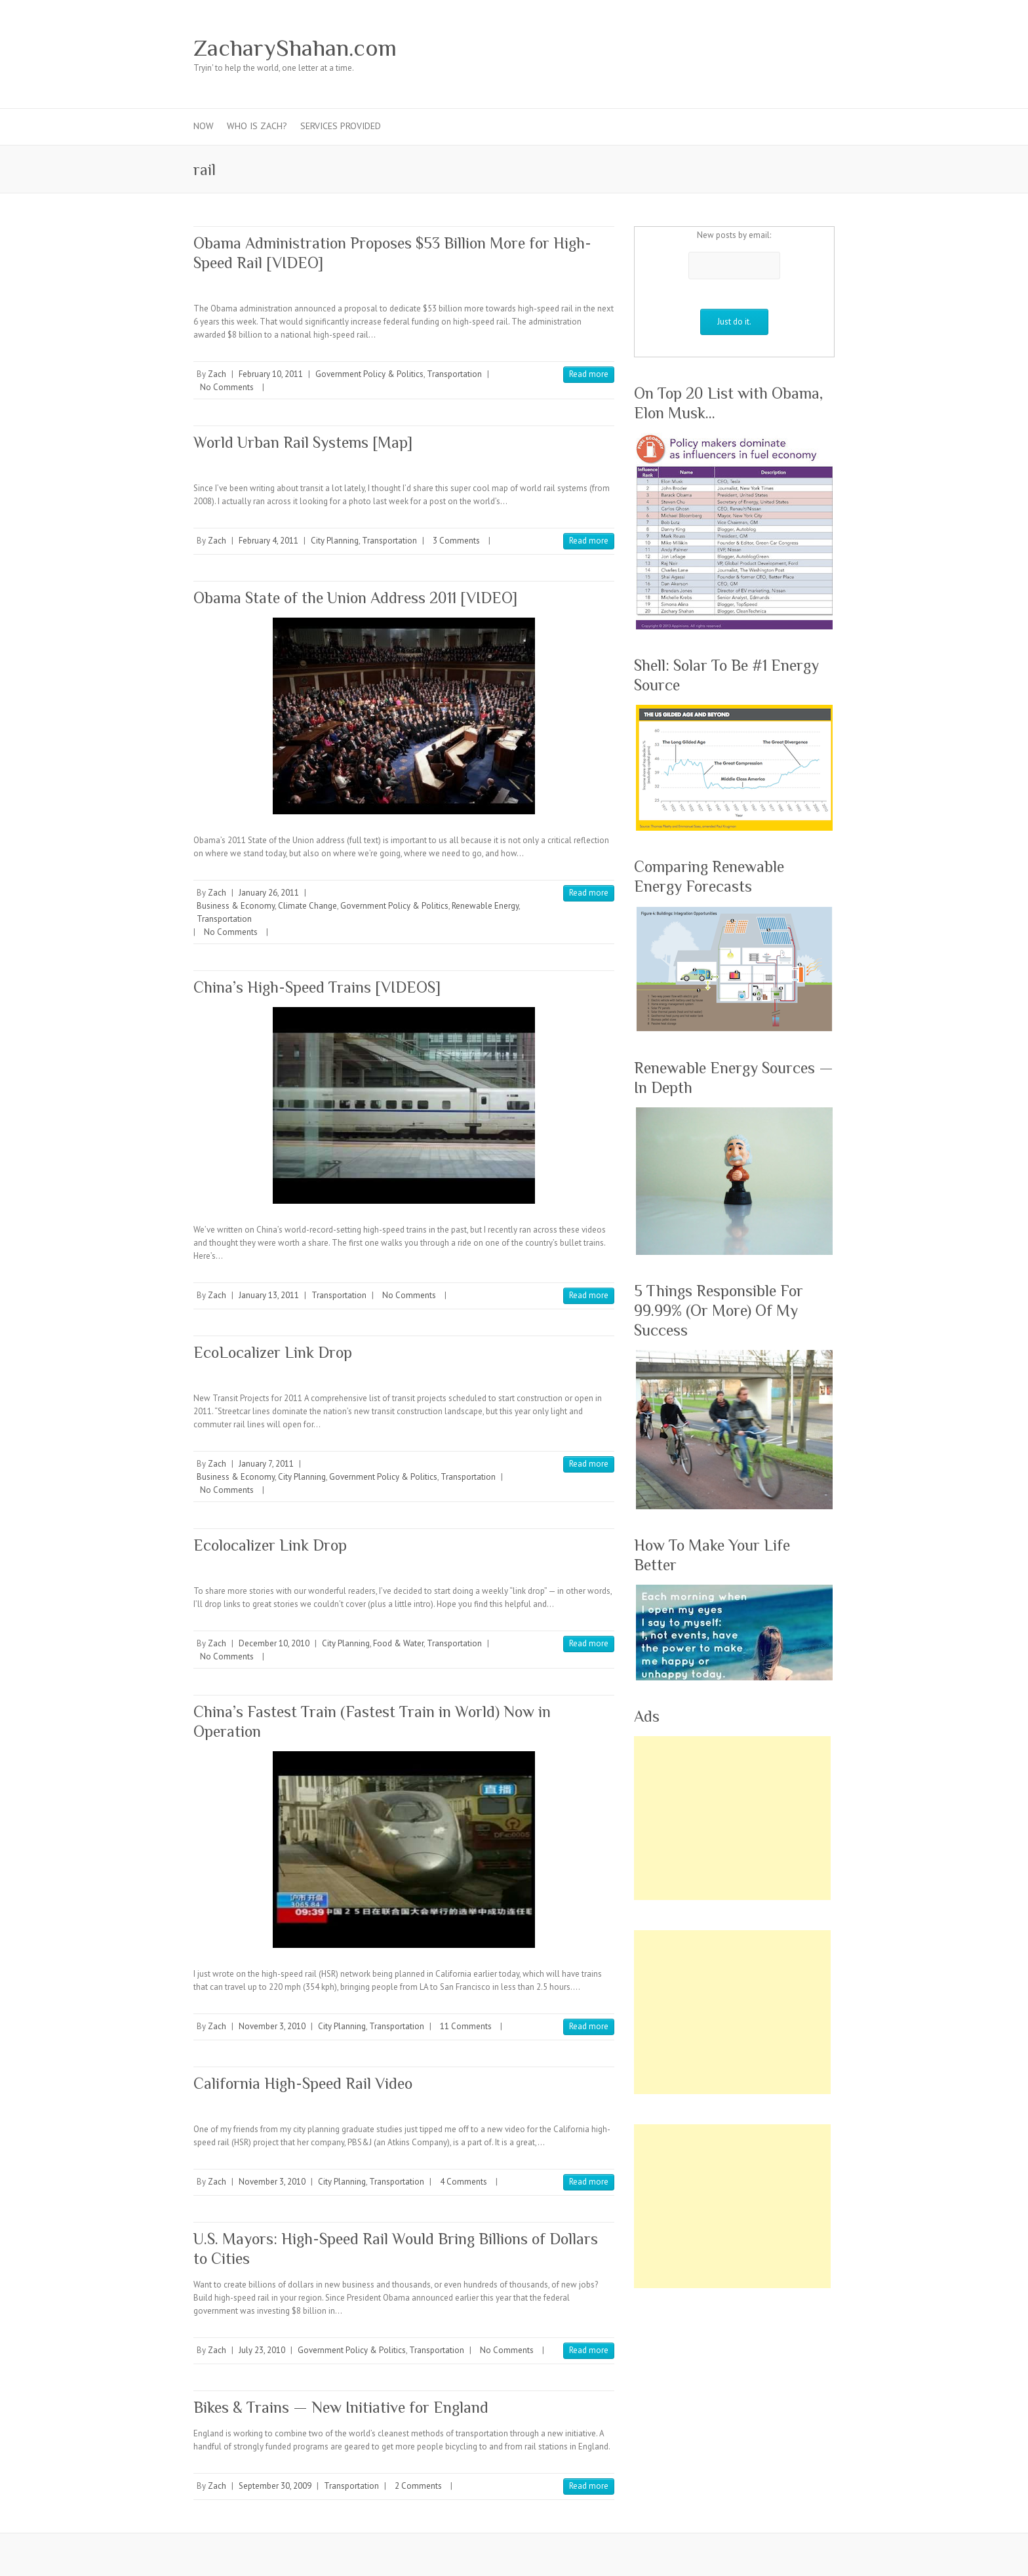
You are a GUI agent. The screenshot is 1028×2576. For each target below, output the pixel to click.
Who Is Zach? (257, 126)
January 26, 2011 (269, 892)
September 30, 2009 (275, 2485)
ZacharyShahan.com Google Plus (723, 48)
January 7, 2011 (266, 1463)
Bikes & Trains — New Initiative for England (340, 2407)
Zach (217, 374)
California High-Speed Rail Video (302, 2083)
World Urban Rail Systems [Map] (302, 442)
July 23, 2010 (262, 2350)
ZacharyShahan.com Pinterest (743, 48)
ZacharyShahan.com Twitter (703, 48)
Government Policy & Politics (369, 374)
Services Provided (340, 126)
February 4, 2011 (268, 540)
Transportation (454, 374)
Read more (588, 374)
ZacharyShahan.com (295, 48)
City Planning (335, 540)
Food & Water (398, 1643)
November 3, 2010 (272, 2026)
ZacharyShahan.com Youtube (762, 48)
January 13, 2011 (269, 1295)
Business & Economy (236, 905)
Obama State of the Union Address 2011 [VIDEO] (355, 597)
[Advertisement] (732, 1818)
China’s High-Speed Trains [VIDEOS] (317, 987)
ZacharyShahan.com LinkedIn (782, 48)
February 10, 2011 (271, 374)
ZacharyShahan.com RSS (802, 48)
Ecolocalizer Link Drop (270, 1545)
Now (203, 126)
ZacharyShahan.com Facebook (684, 48)
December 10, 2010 (274, 1643)
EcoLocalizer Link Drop (272, 1352)
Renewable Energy (485, 905)
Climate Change (307, 905)
